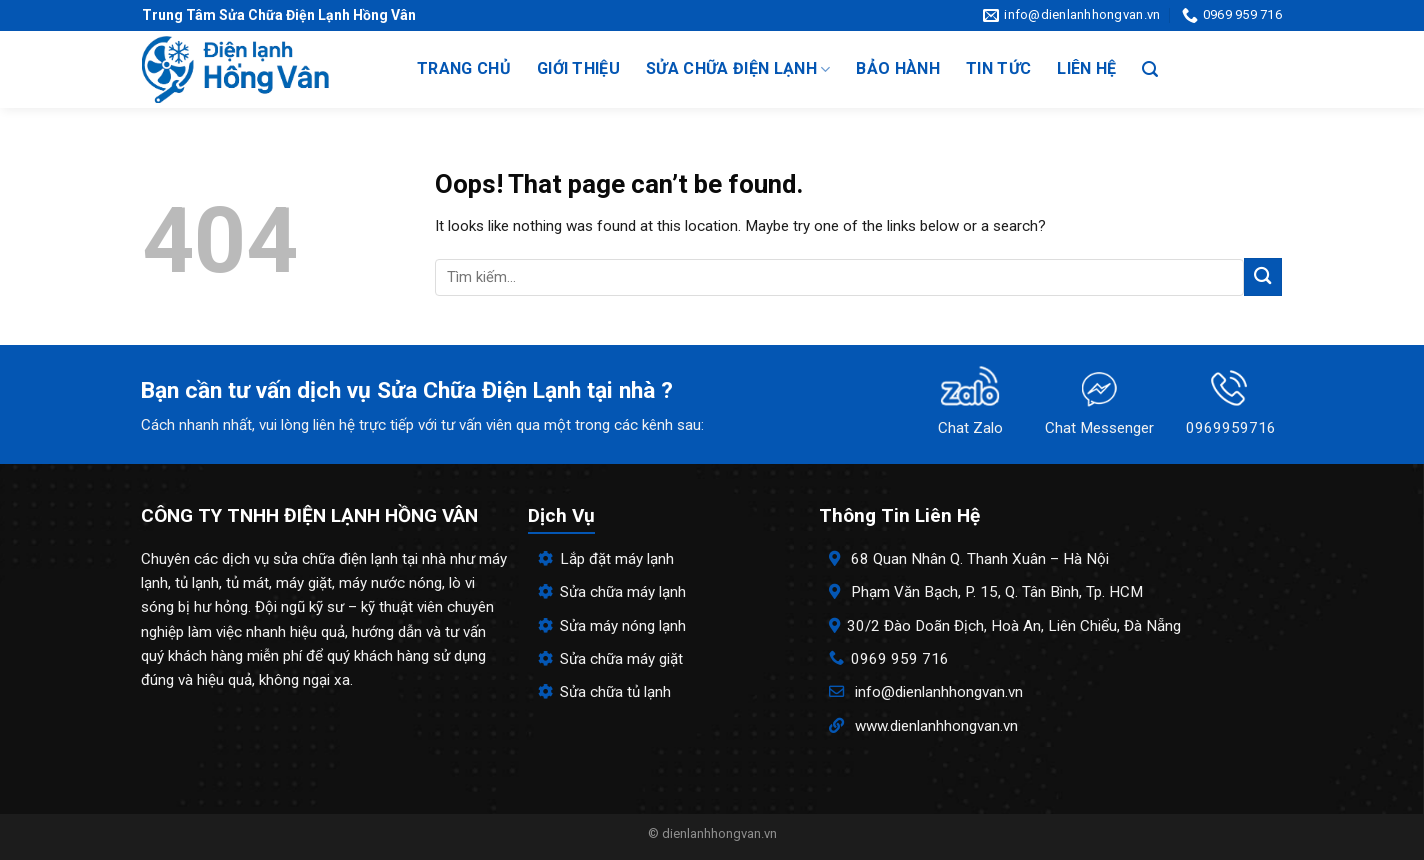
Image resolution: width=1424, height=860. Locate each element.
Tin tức (998, 68)
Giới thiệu (578, 68)
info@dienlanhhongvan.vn (939, 692)
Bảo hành (898, 68)
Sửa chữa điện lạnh (738, 69)
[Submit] (1263, 276)
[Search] (1150, 69)
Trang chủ (464, 68)
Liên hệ (1086, 68)
